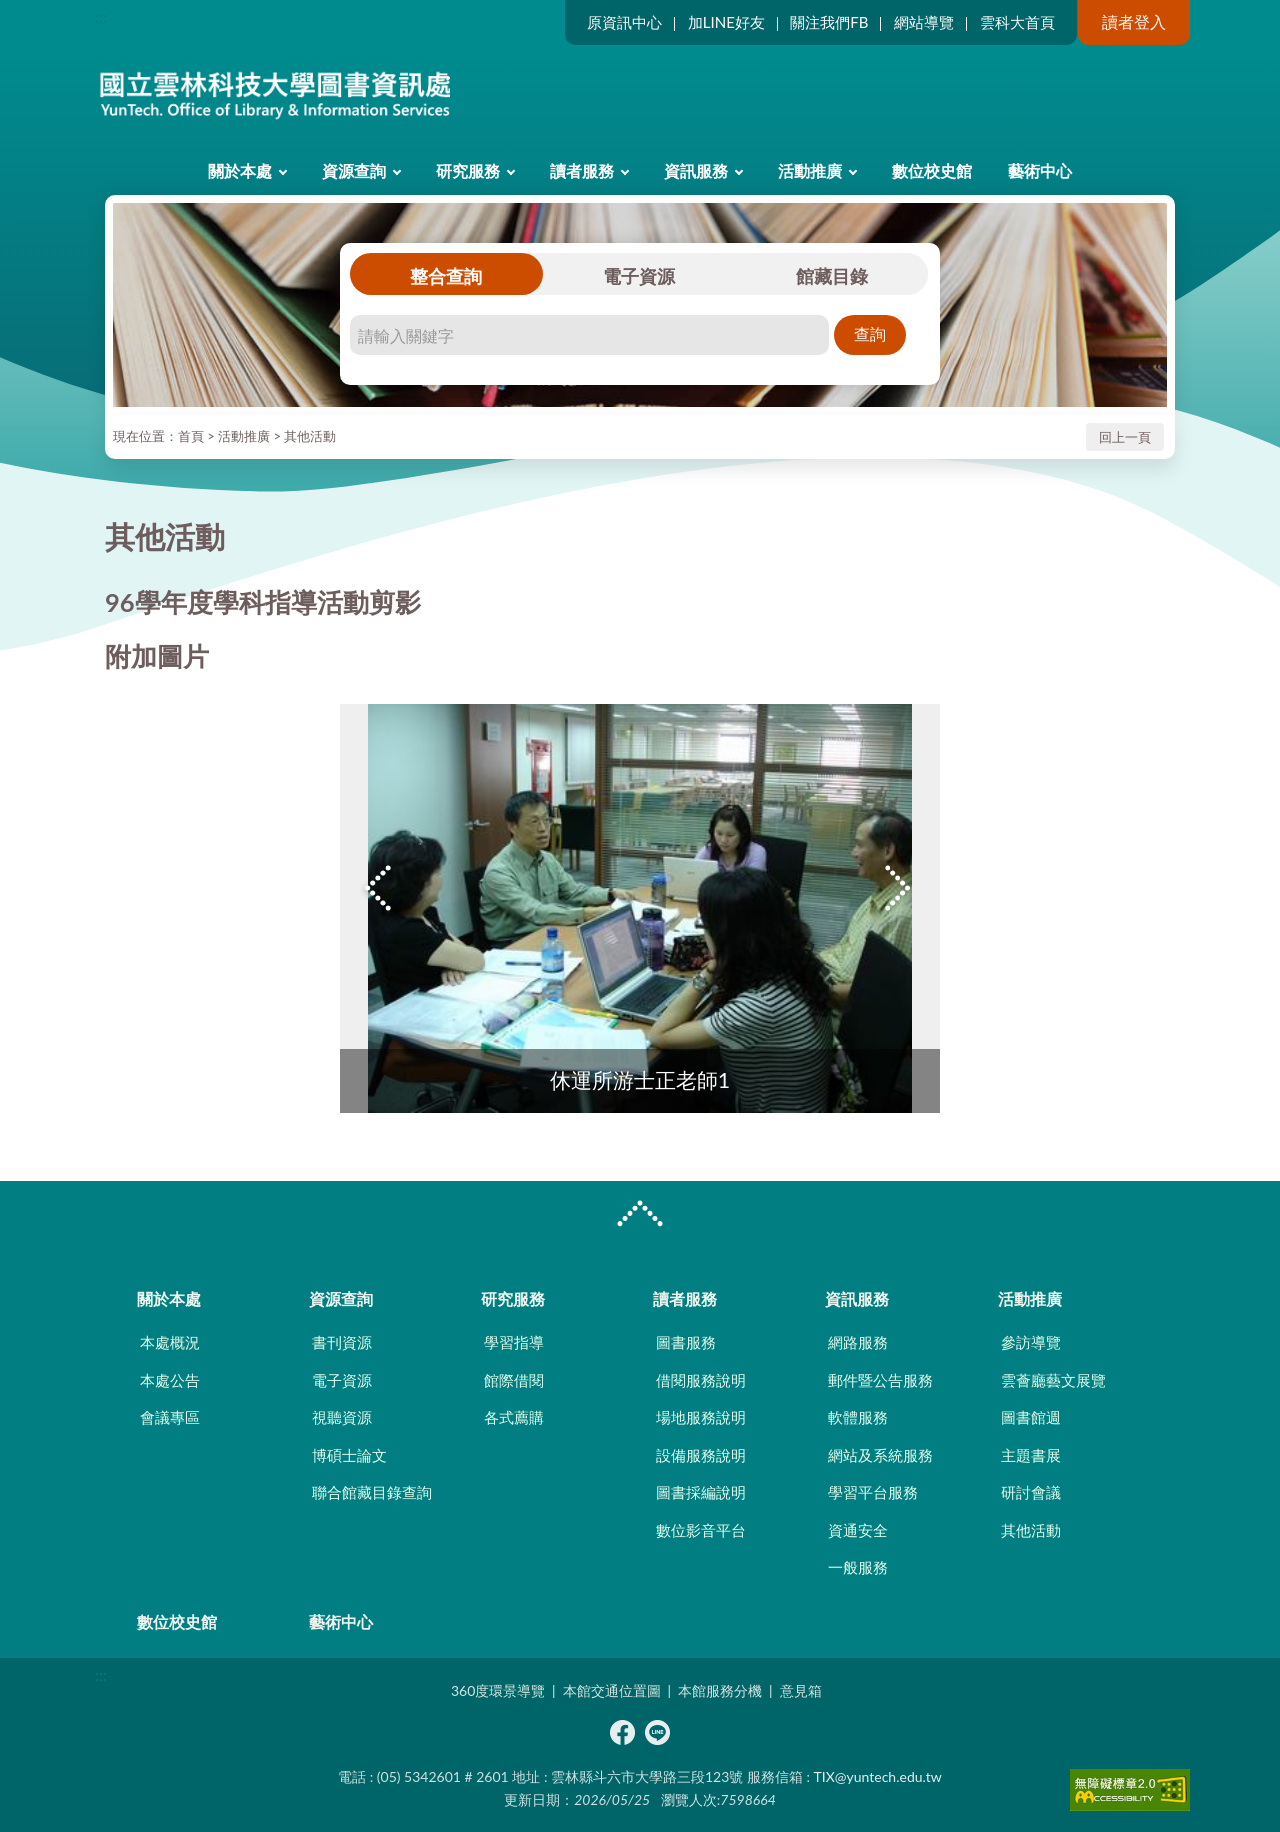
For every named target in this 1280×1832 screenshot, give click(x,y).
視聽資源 (342, 1417)
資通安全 (858, 1530)
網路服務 (858, 1342)
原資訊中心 (624, 22)
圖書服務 (686, 1342)
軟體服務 (858, 1417)
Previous (380, 888)
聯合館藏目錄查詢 (372, 1492)
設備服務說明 (701, 1455)
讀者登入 (1134, 21)
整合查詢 (446, 276)
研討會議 (1031, 1492)
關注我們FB (829, 22)
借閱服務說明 (701, 1380)
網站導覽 (924, 22)
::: (101, 16)
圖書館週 (1031, 1417)
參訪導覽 (1031, 1342)
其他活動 (310, 436)
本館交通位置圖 (612, 1690)
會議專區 (170, 1417)
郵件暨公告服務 (880, 1380)
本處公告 (170, 1380)
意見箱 (801, 1690)
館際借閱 (514, 1380)
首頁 (191, 436)
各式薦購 (514, 1417)
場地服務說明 (701, 1417)
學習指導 (514, 1342)
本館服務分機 (720, 1690)
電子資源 (639, 276)
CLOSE (640, 1216)
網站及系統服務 (880, 1455)
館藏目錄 (832, 276)
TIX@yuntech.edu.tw (878, 1776)
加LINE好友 (726, 22)
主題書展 (1031, 1455)
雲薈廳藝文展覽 (1053, 1380)
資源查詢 (354, 170)
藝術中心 (1040, 170)
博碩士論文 (349, 1455)
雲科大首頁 (1017, 22)
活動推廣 (810, 170)
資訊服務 (696, 170)
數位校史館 (932, 170)
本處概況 (170, 1342)
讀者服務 (582, 170)
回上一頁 (1125, 437)
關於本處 (240, 170)
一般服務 (858, 1567)
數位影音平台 (701, 1530)
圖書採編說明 (701, 1492)
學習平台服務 (873, 1492)
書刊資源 (342, 1342)
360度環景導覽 (498, 1690)
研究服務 (468, 170)
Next (900, 888)
